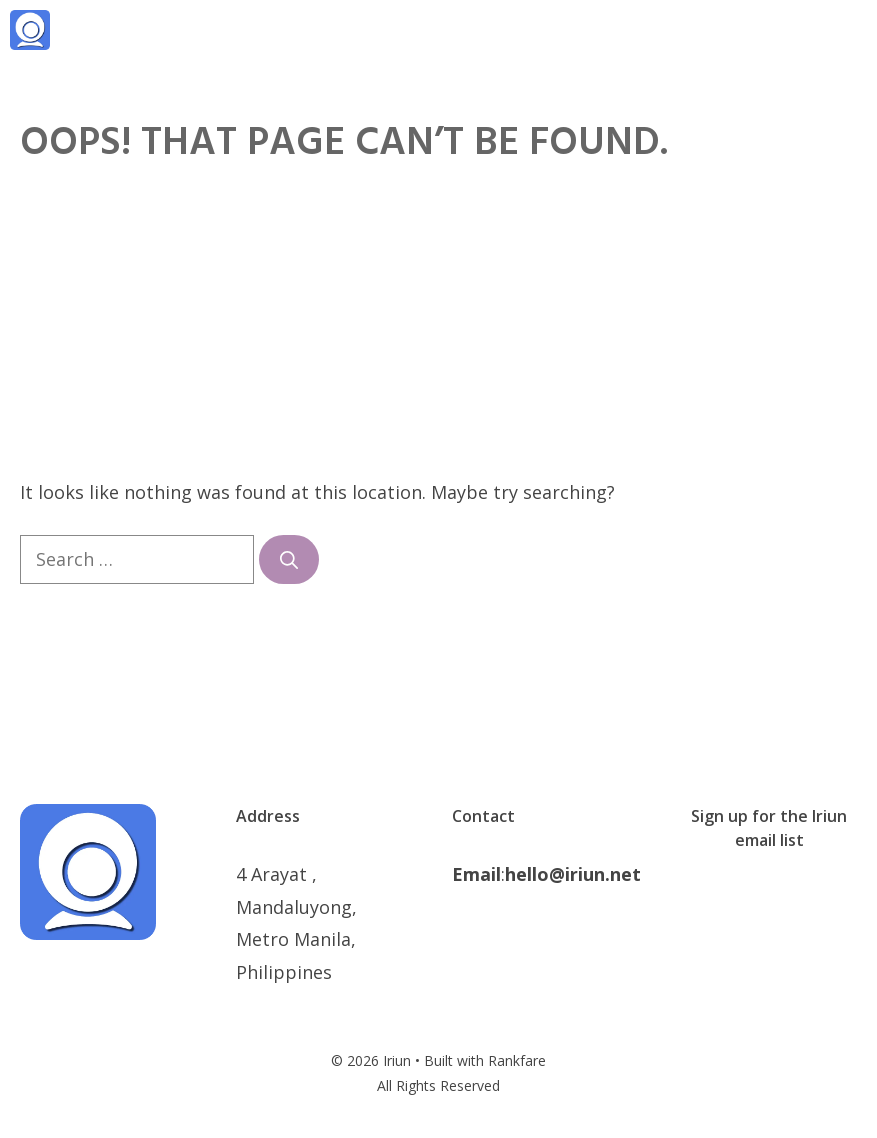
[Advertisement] (438, 326)
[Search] (289, 559)
